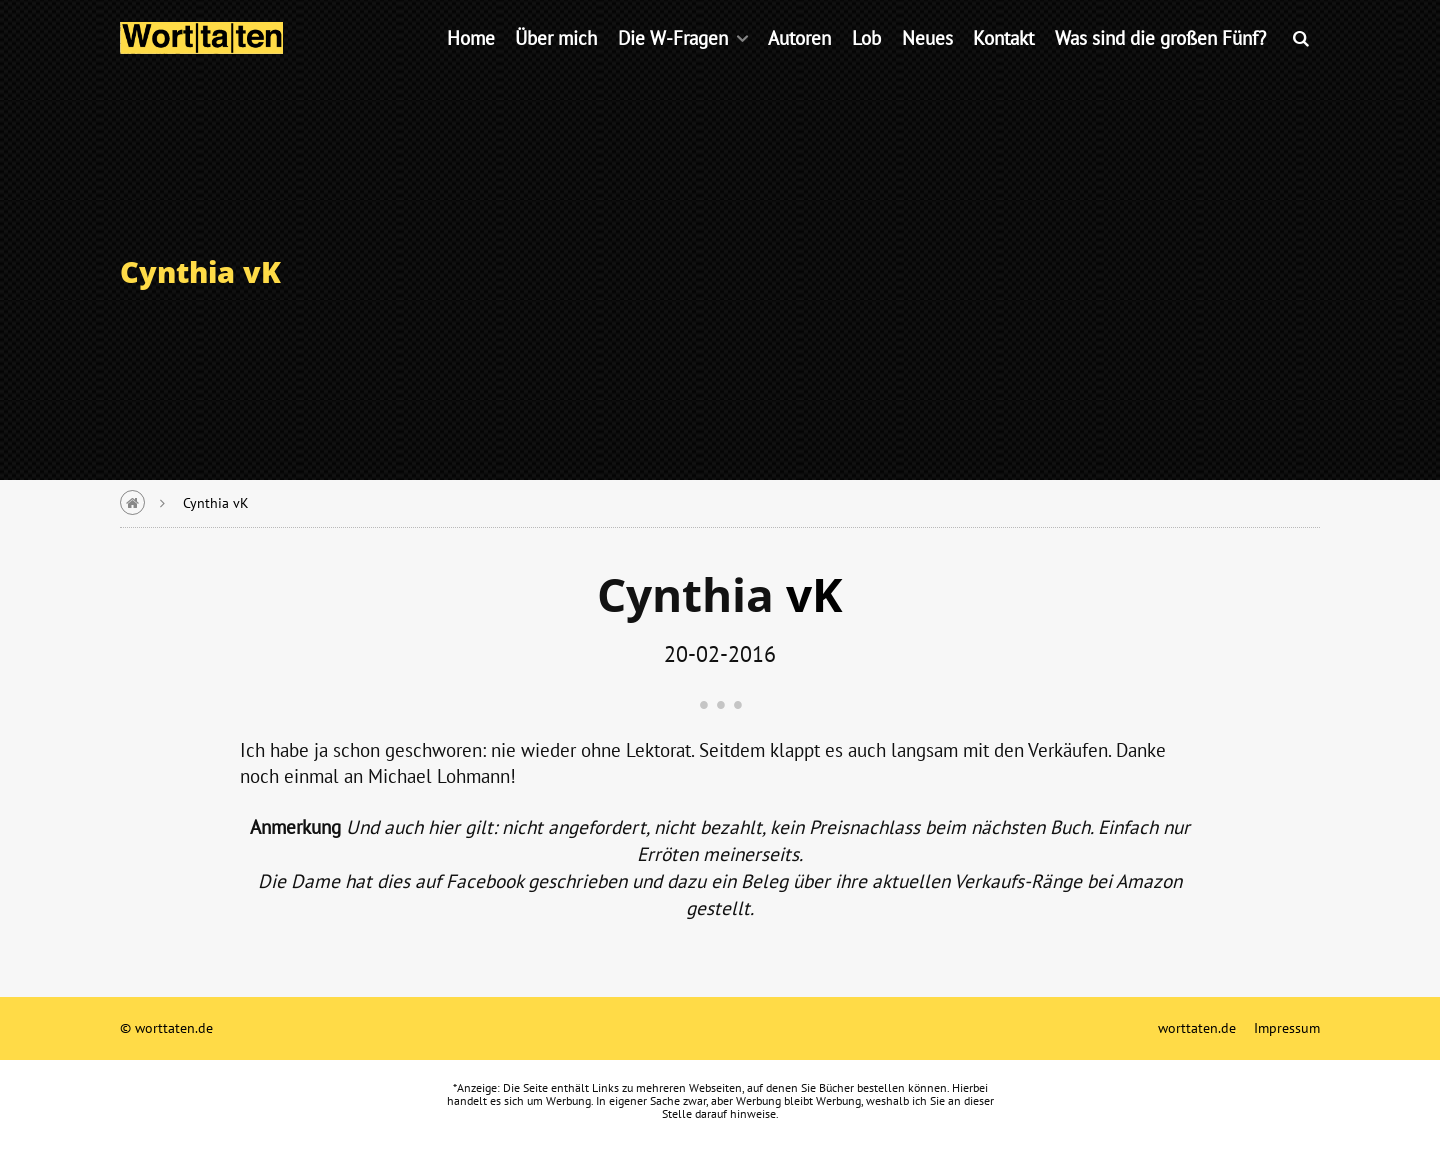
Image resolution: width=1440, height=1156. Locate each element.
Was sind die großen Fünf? (1160, 64)
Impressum (1287, 1027)
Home (471, 64)
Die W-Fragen (673, 64)
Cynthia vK (216, 502)
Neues (927, 64)
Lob (866, 64)
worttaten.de (1197, 1027)
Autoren (799, 64)
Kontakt (1003, 64)
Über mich (556, 64)
